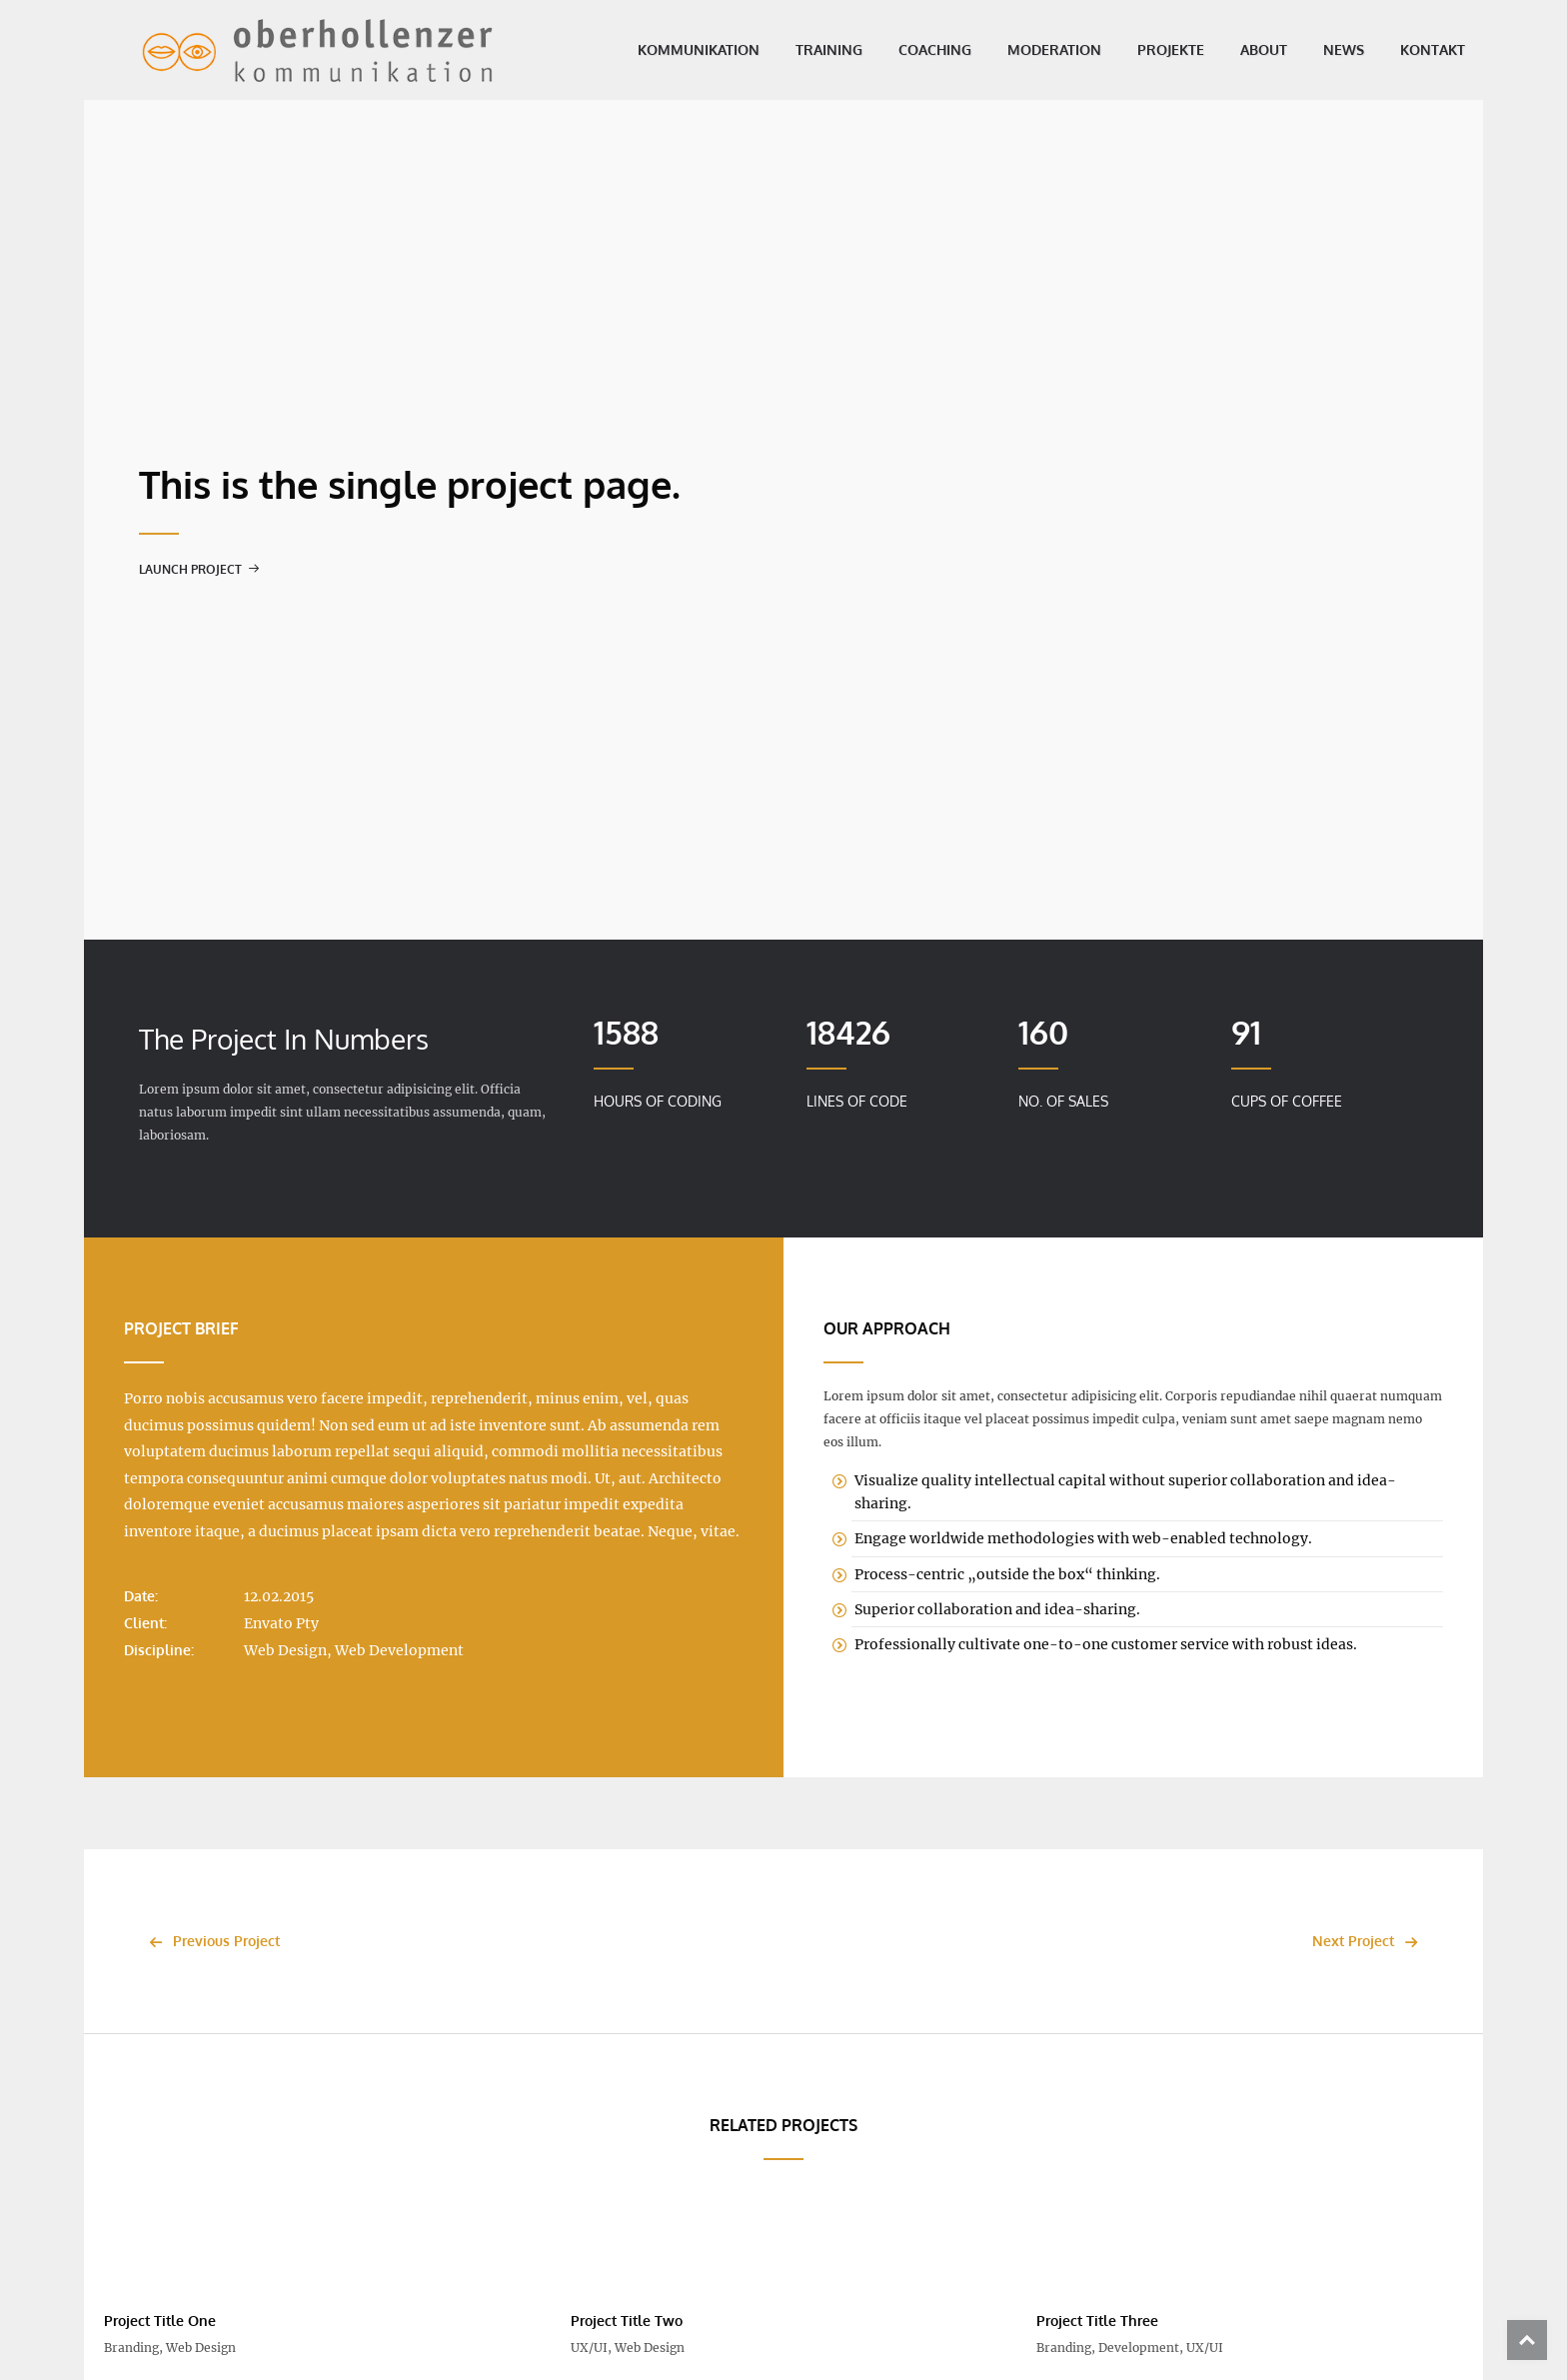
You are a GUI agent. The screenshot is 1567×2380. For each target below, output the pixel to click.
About (1223, 49)
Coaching (894, 49)
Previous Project (209, 1940)
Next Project (1370, 1940)
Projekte (1130, 49)
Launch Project (199, 569)
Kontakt (1392, 49)
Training (789, 49)
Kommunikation (659, 49)
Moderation (1014, 49)
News (1303, 49)
